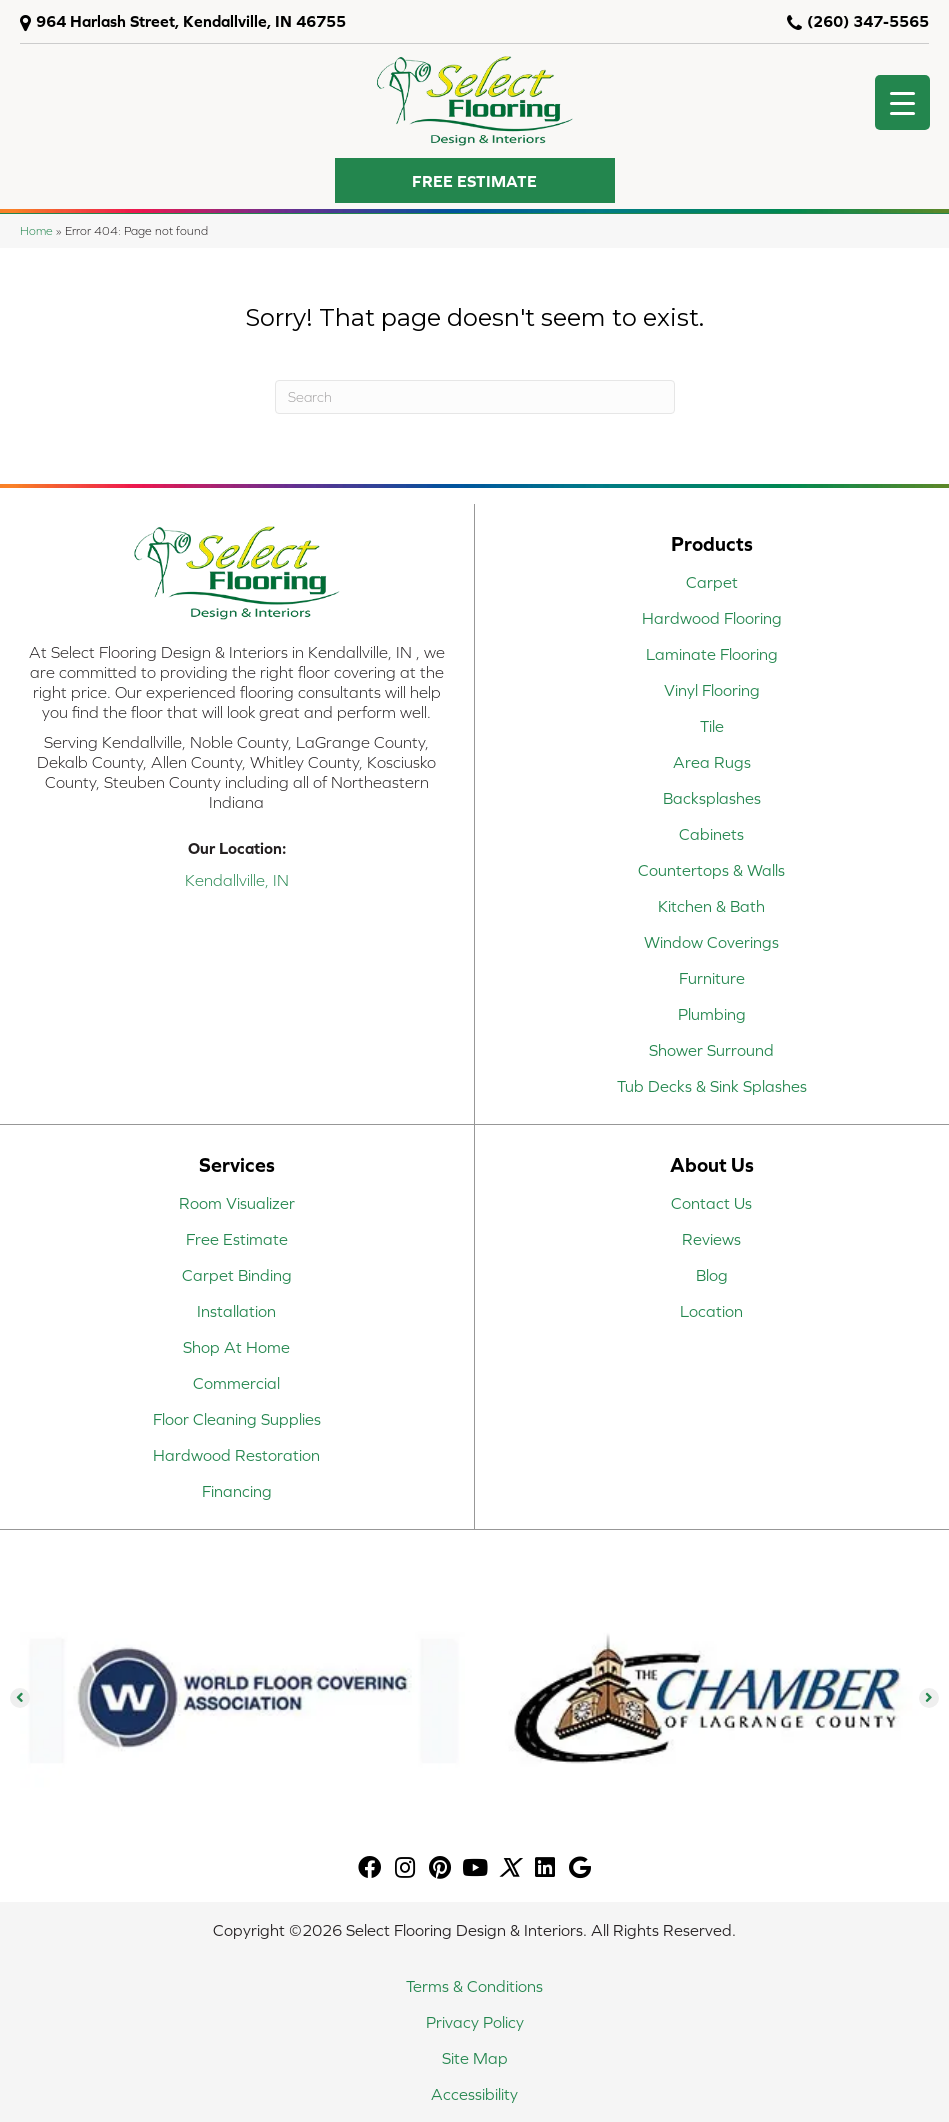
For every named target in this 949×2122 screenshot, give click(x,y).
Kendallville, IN (237, 880)
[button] (475, 180)
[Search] (475, 397)
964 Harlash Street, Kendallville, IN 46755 (191, 21)
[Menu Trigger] (902, 102)
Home (36, 230)
